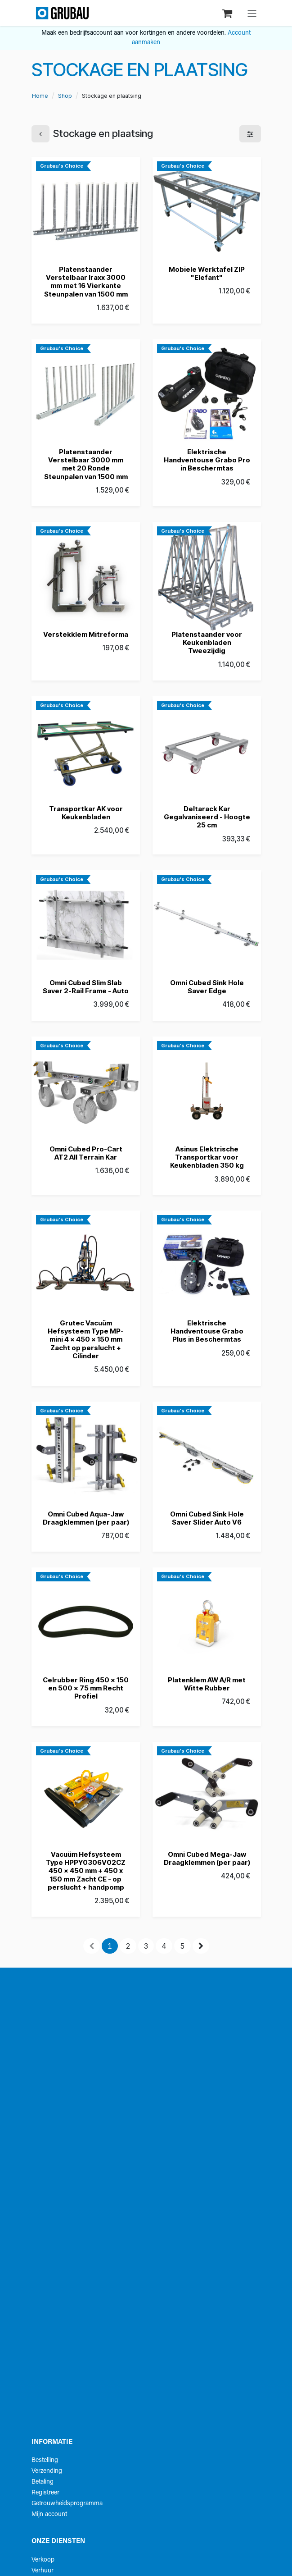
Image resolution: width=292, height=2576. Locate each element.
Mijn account (49, 2514)
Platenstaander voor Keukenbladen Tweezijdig (206, 642)
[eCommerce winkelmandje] (228, 13)
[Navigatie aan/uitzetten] (252, 13)
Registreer (45, 2492)
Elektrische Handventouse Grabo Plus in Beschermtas (206, 1331)
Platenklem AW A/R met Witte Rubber (207, 1684)
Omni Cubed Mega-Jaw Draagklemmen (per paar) (206, 1858)
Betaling (42, 2482)
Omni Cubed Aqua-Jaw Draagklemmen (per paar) (85, 1517)
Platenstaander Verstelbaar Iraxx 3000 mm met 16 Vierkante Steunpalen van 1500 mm (85, 281)
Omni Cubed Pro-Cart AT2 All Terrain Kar (85, 1152)
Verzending (46, 2471)
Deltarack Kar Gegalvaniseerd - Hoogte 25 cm (206, 816)
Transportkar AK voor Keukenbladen (85, 812)
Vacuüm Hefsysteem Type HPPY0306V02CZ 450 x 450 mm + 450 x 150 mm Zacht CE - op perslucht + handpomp (86, 1870)
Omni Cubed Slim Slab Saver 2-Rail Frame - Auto (86, 986)
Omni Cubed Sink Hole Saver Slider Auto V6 (206, 1517)
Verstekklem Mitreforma (85, 634)
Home (40, 95)
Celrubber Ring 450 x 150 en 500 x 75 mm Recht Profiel (86, 1688)
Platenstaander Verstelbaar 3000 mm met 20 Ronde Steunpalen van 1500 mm (85, 464)
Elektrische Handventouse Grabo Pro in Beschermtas (206, 460)
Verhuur (42, 2570)
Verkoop (42, 2560)
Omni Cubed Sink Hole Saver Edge (206, 986)
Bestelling (44, 2460)
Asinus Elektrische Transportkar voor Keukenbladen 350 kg (206, 1156)
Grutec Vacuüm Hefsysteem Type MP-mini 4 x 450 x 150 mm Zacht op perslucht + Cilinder (86, 1339)
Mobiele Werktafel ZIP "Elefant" (207, 273)
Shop (65, 95)
